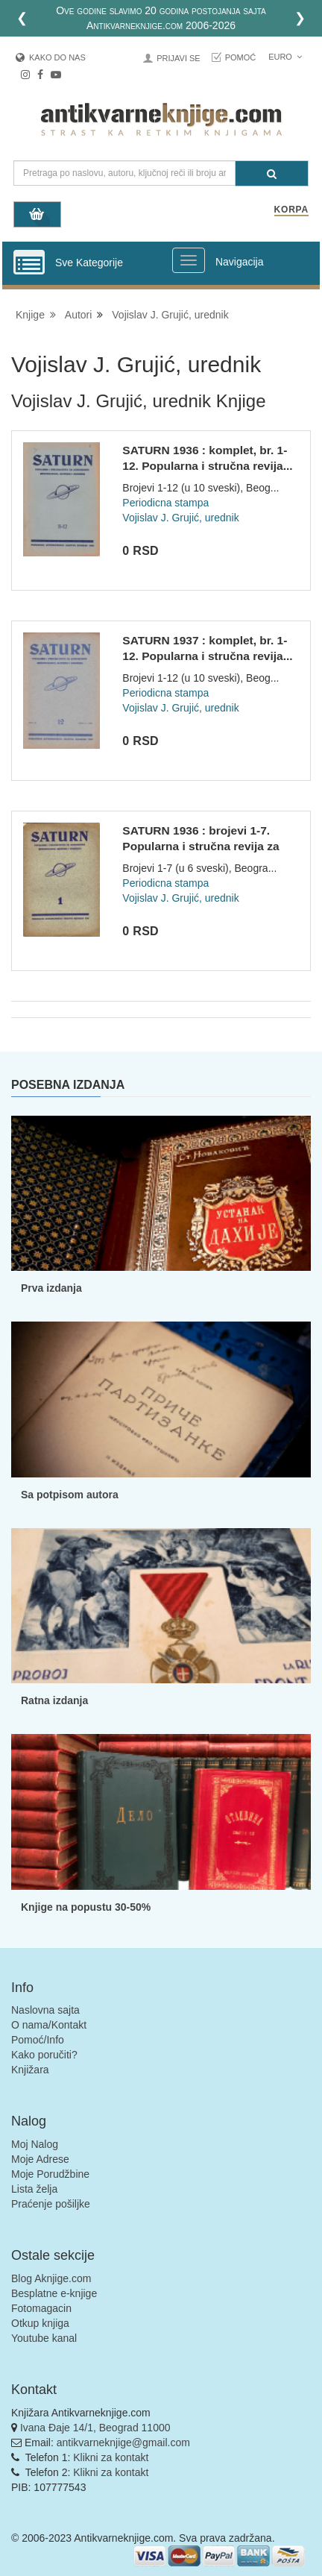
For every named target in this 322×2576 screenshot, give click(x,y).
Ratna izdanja (54, 1700)
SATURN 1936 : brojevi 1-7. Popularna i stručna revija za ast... (200, 846)
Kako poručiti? (44, 2055)
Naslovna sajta (45, 2010)
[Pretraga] (272, 173)
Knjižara (30, 2070)
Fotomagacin (41, 2308)
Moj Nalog (34, 2144)
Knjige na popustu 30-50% (86, 1907)
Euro (285, 56)
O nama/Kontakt (48, 2025)
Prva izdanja (51, 1288)
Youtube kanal (44, 2338)
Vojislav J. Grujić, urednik (170, 315)
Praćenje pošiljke (50, 2204)
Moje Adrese (40, 2159)
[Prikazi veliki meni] (188, 260)
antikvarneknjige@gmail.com (123, 2442)
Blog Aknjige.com (51, 2278)
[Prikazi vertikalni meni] (29, 263)
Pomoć (240, 57)
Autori (78, 315)
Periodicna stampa (165, 503)
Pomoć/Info (37, 2040)
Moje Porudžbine (50, 2174)
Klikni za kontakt (110, 2457)
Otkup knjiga (40, 2323)
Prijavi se (178, 58)
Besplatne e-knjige (54, 2293)
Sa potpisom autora (70, 1495)
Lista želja (34, 2189)
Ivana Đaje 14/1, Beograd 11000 (95, 2428)
